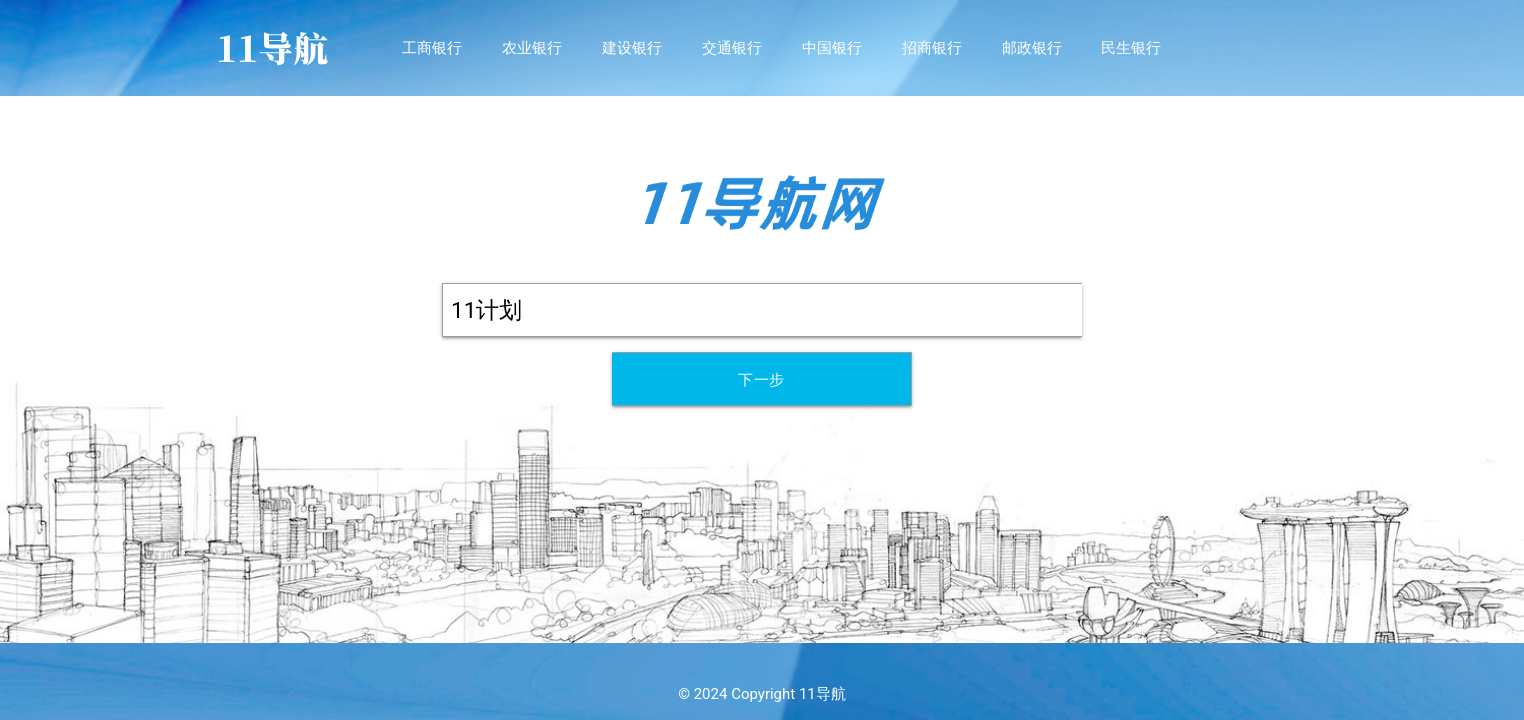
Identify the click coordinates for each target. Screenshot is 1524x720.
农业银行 (532, 48)
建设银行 (632, 48)
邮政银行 (1032, 48)
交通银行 (732, 48)
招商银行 (932, 48)
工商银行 (432, 48)
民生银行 (1131, 48)
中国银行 (832, 48)
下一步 (761, 380)
